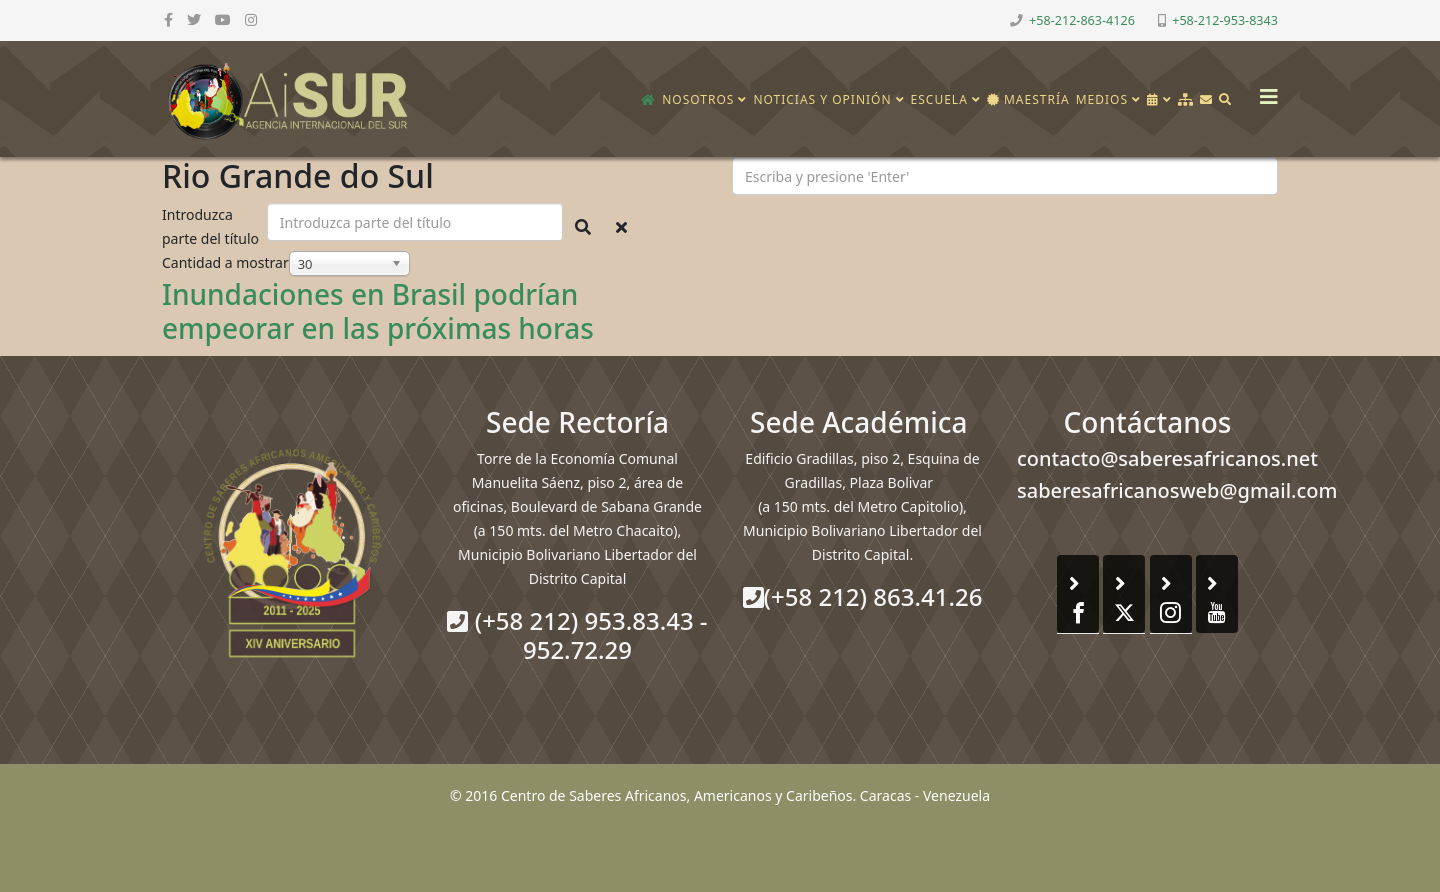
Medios (1102, 99)
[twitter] (194, 19)
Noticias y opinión (822, 99)
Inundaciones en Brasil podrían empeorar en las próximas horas (378, 311)
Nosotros (698, 99)
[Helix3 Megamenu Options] (1264, 90)
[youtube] (223, 19)
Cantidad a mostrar (225, 262)
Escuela (939, 99)
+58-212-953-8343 (1225, 20)
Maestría (1028, 99)
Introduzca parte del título (212, 226)
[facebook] (168, 19)
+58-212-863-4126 (1082, 20)
